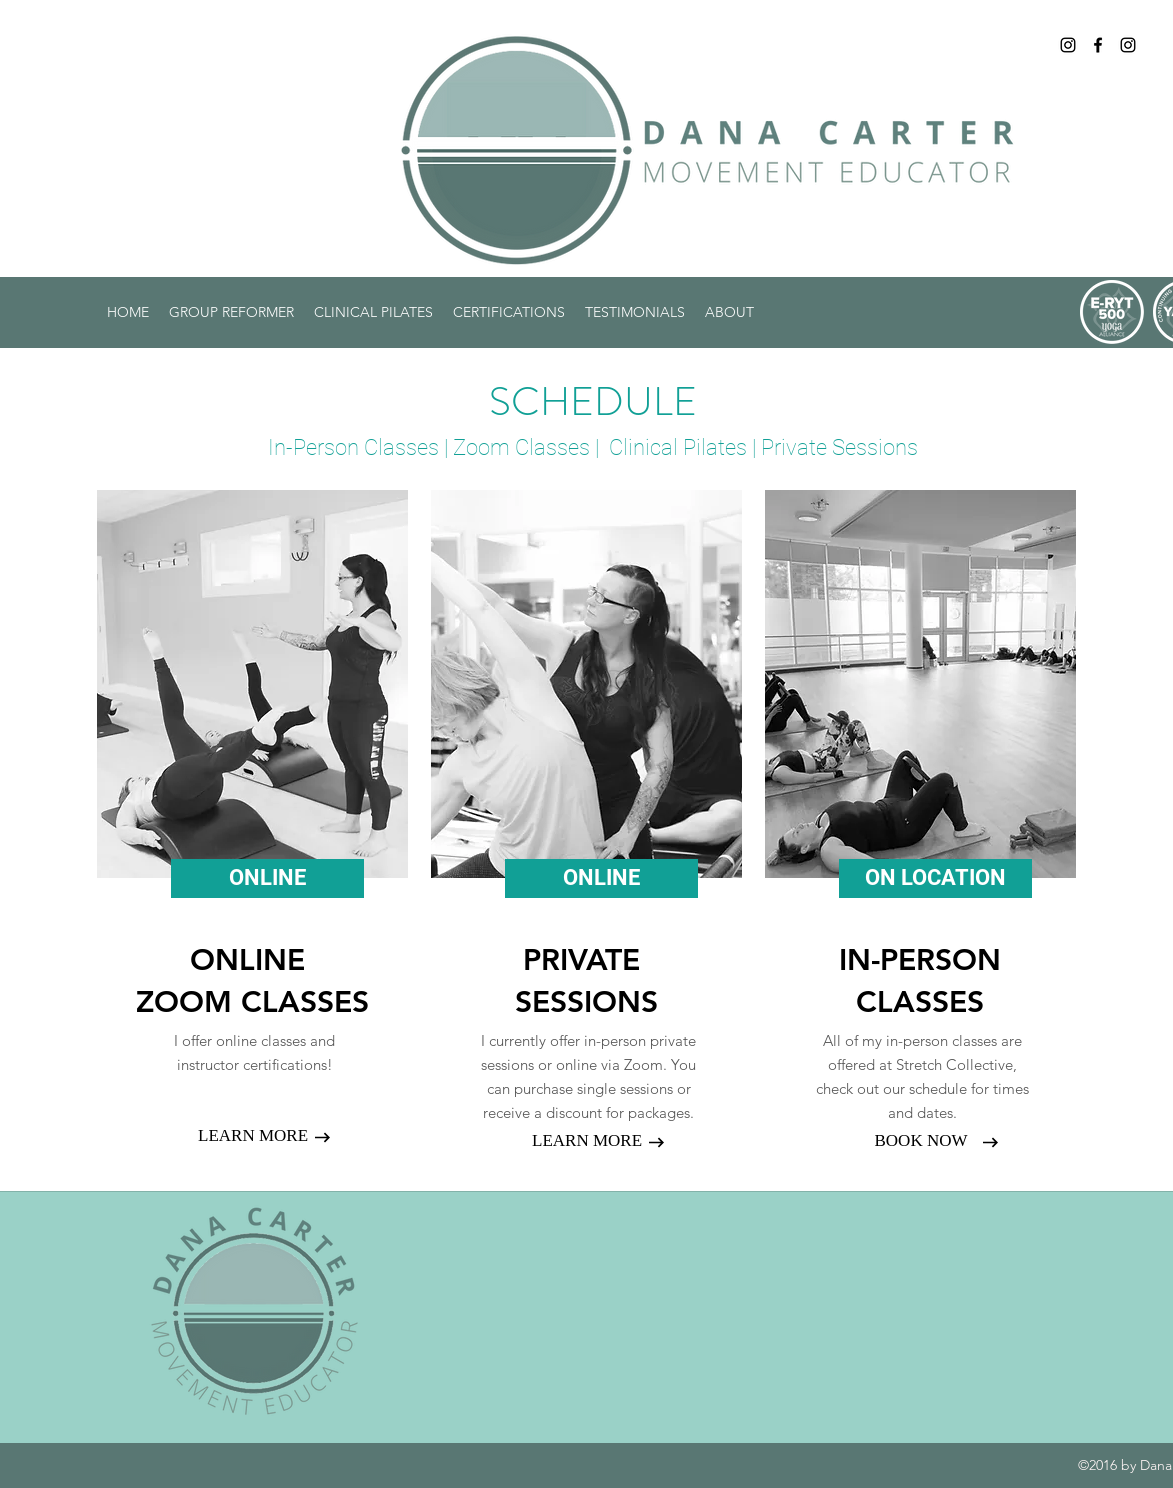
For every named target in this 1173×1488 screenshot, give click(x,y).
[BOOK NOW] (921, 1141)
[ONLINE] (267, 878)
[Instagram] (1068, 45)
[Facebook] (1098, 45)
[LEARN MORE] (253, 1136)
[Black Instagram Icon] (1128, 45)
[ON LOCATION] (935, 878)
